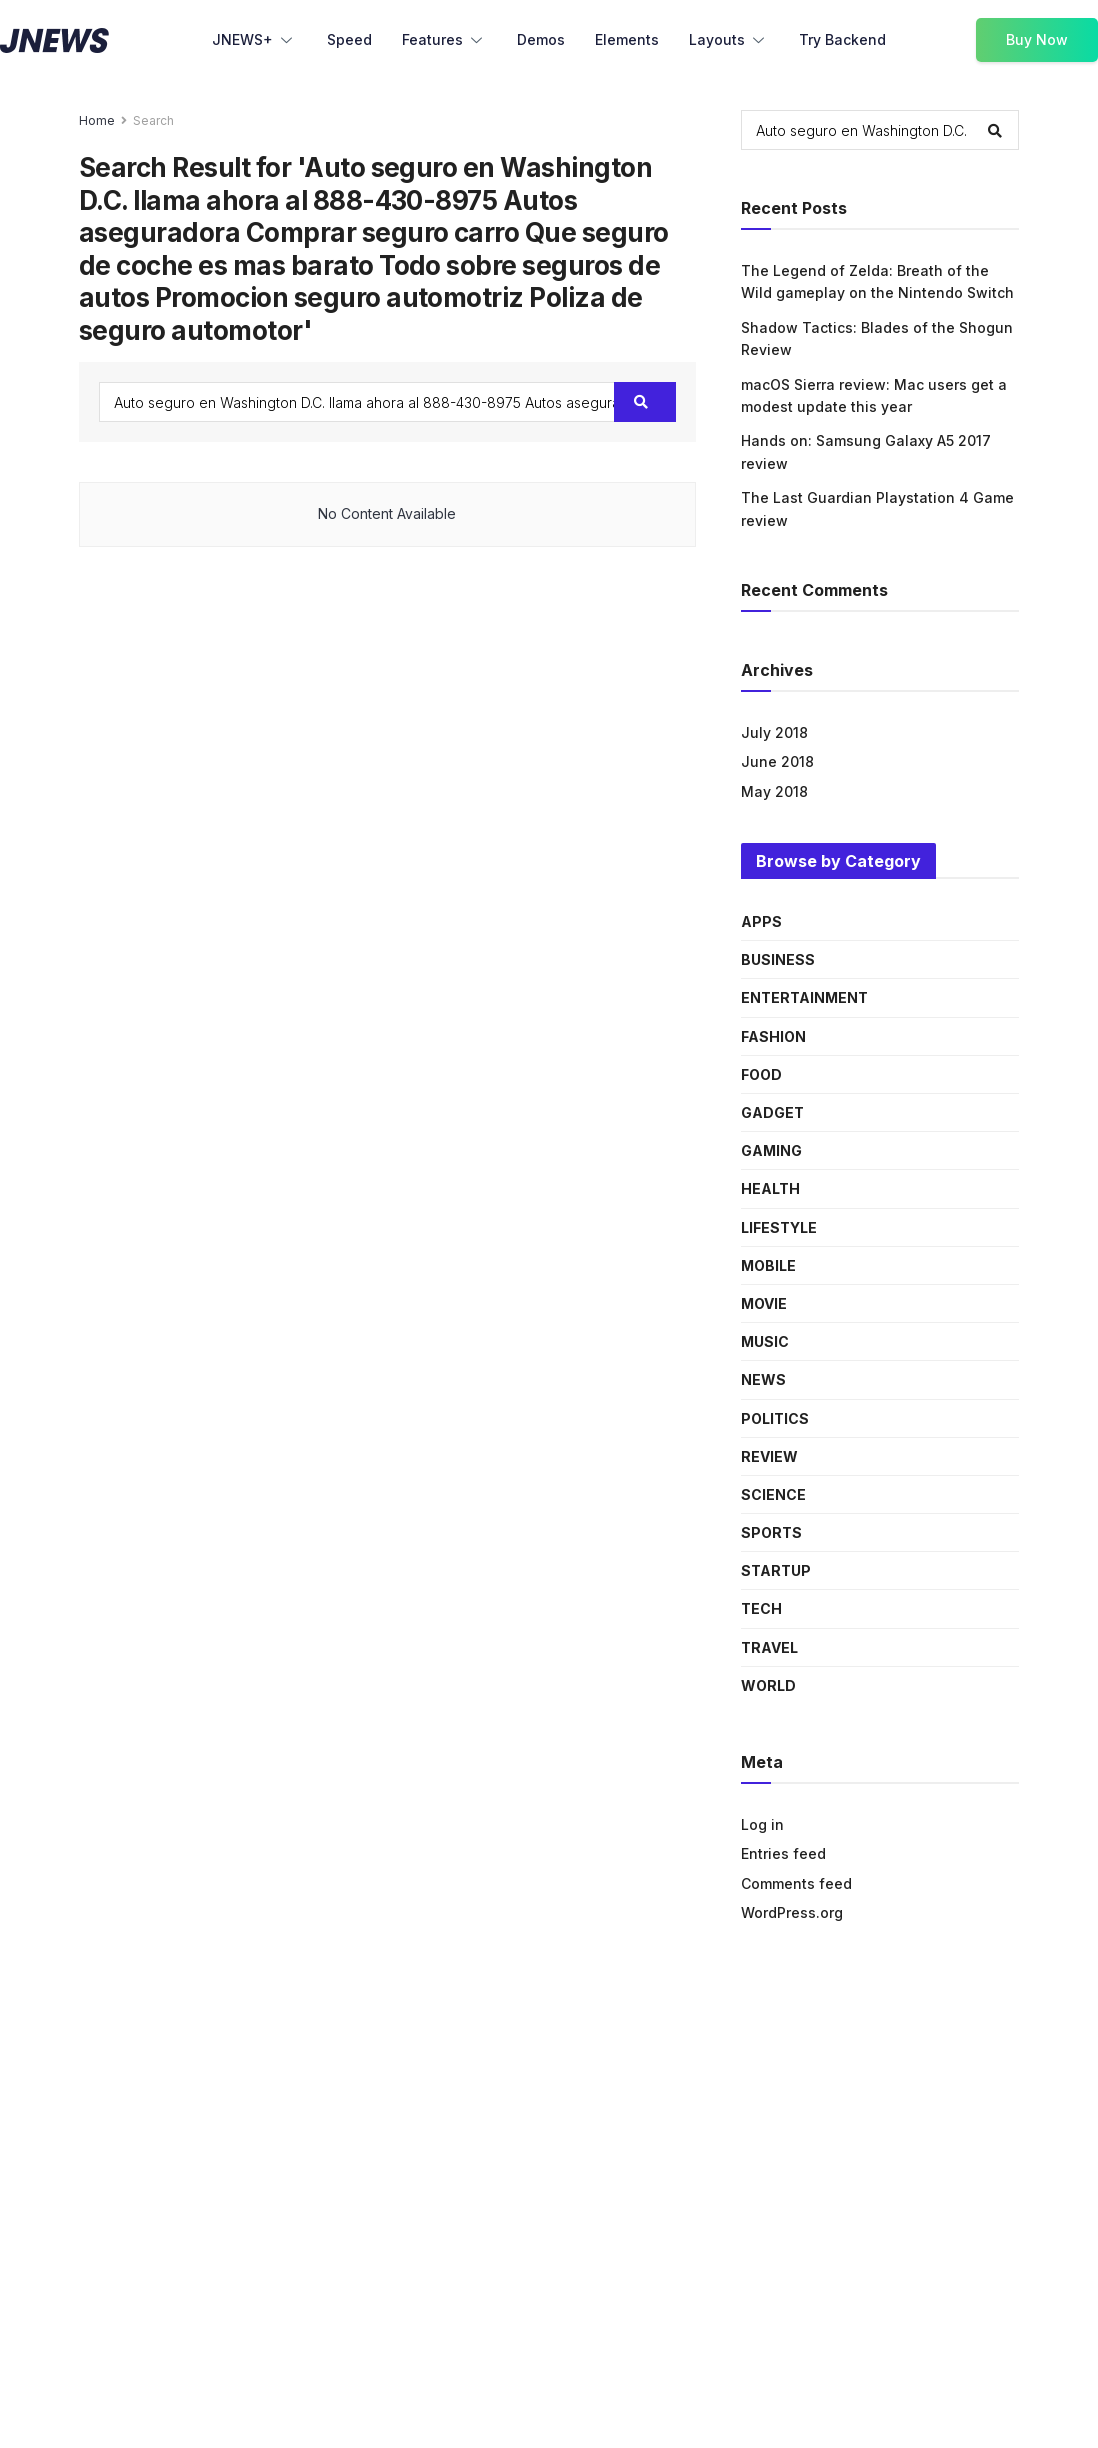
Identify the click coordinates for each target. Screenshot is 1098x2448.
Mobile (768, 1265)
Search (153, 120)
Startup (776, 1570)
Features (444, 41)
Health (770, 1188)
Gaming (771, 1150)
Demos (541, 39)
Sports (771, 1532)
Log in (762, 1824)
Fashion (773, 1036)
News (763, 1379)
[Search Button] (645, 402)
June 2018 (777, 761)
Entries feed (783, 1853)
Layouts (729, 41)
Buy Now (1037, 39)
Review (769, 1456)
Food (761, 1074)
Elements (627, 39)
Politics (775, 1418)
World (768, 1685)
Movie (764, 1303)
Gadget (772, 1112)
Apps (761, 921)
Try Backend (842, 39)
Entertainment (804, 997)
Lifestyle (779, 1227)
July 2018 (774, 732)
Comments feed (796, 1883)
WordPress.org (792, 1912)
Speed (349, 39)
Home (97, 120)
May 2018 (774, 791)
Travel (769, 1647)
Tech (761, 1608)
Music (765, 1341)
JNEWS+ (254, 41)
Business (778, 959)
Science (773, 1494)
